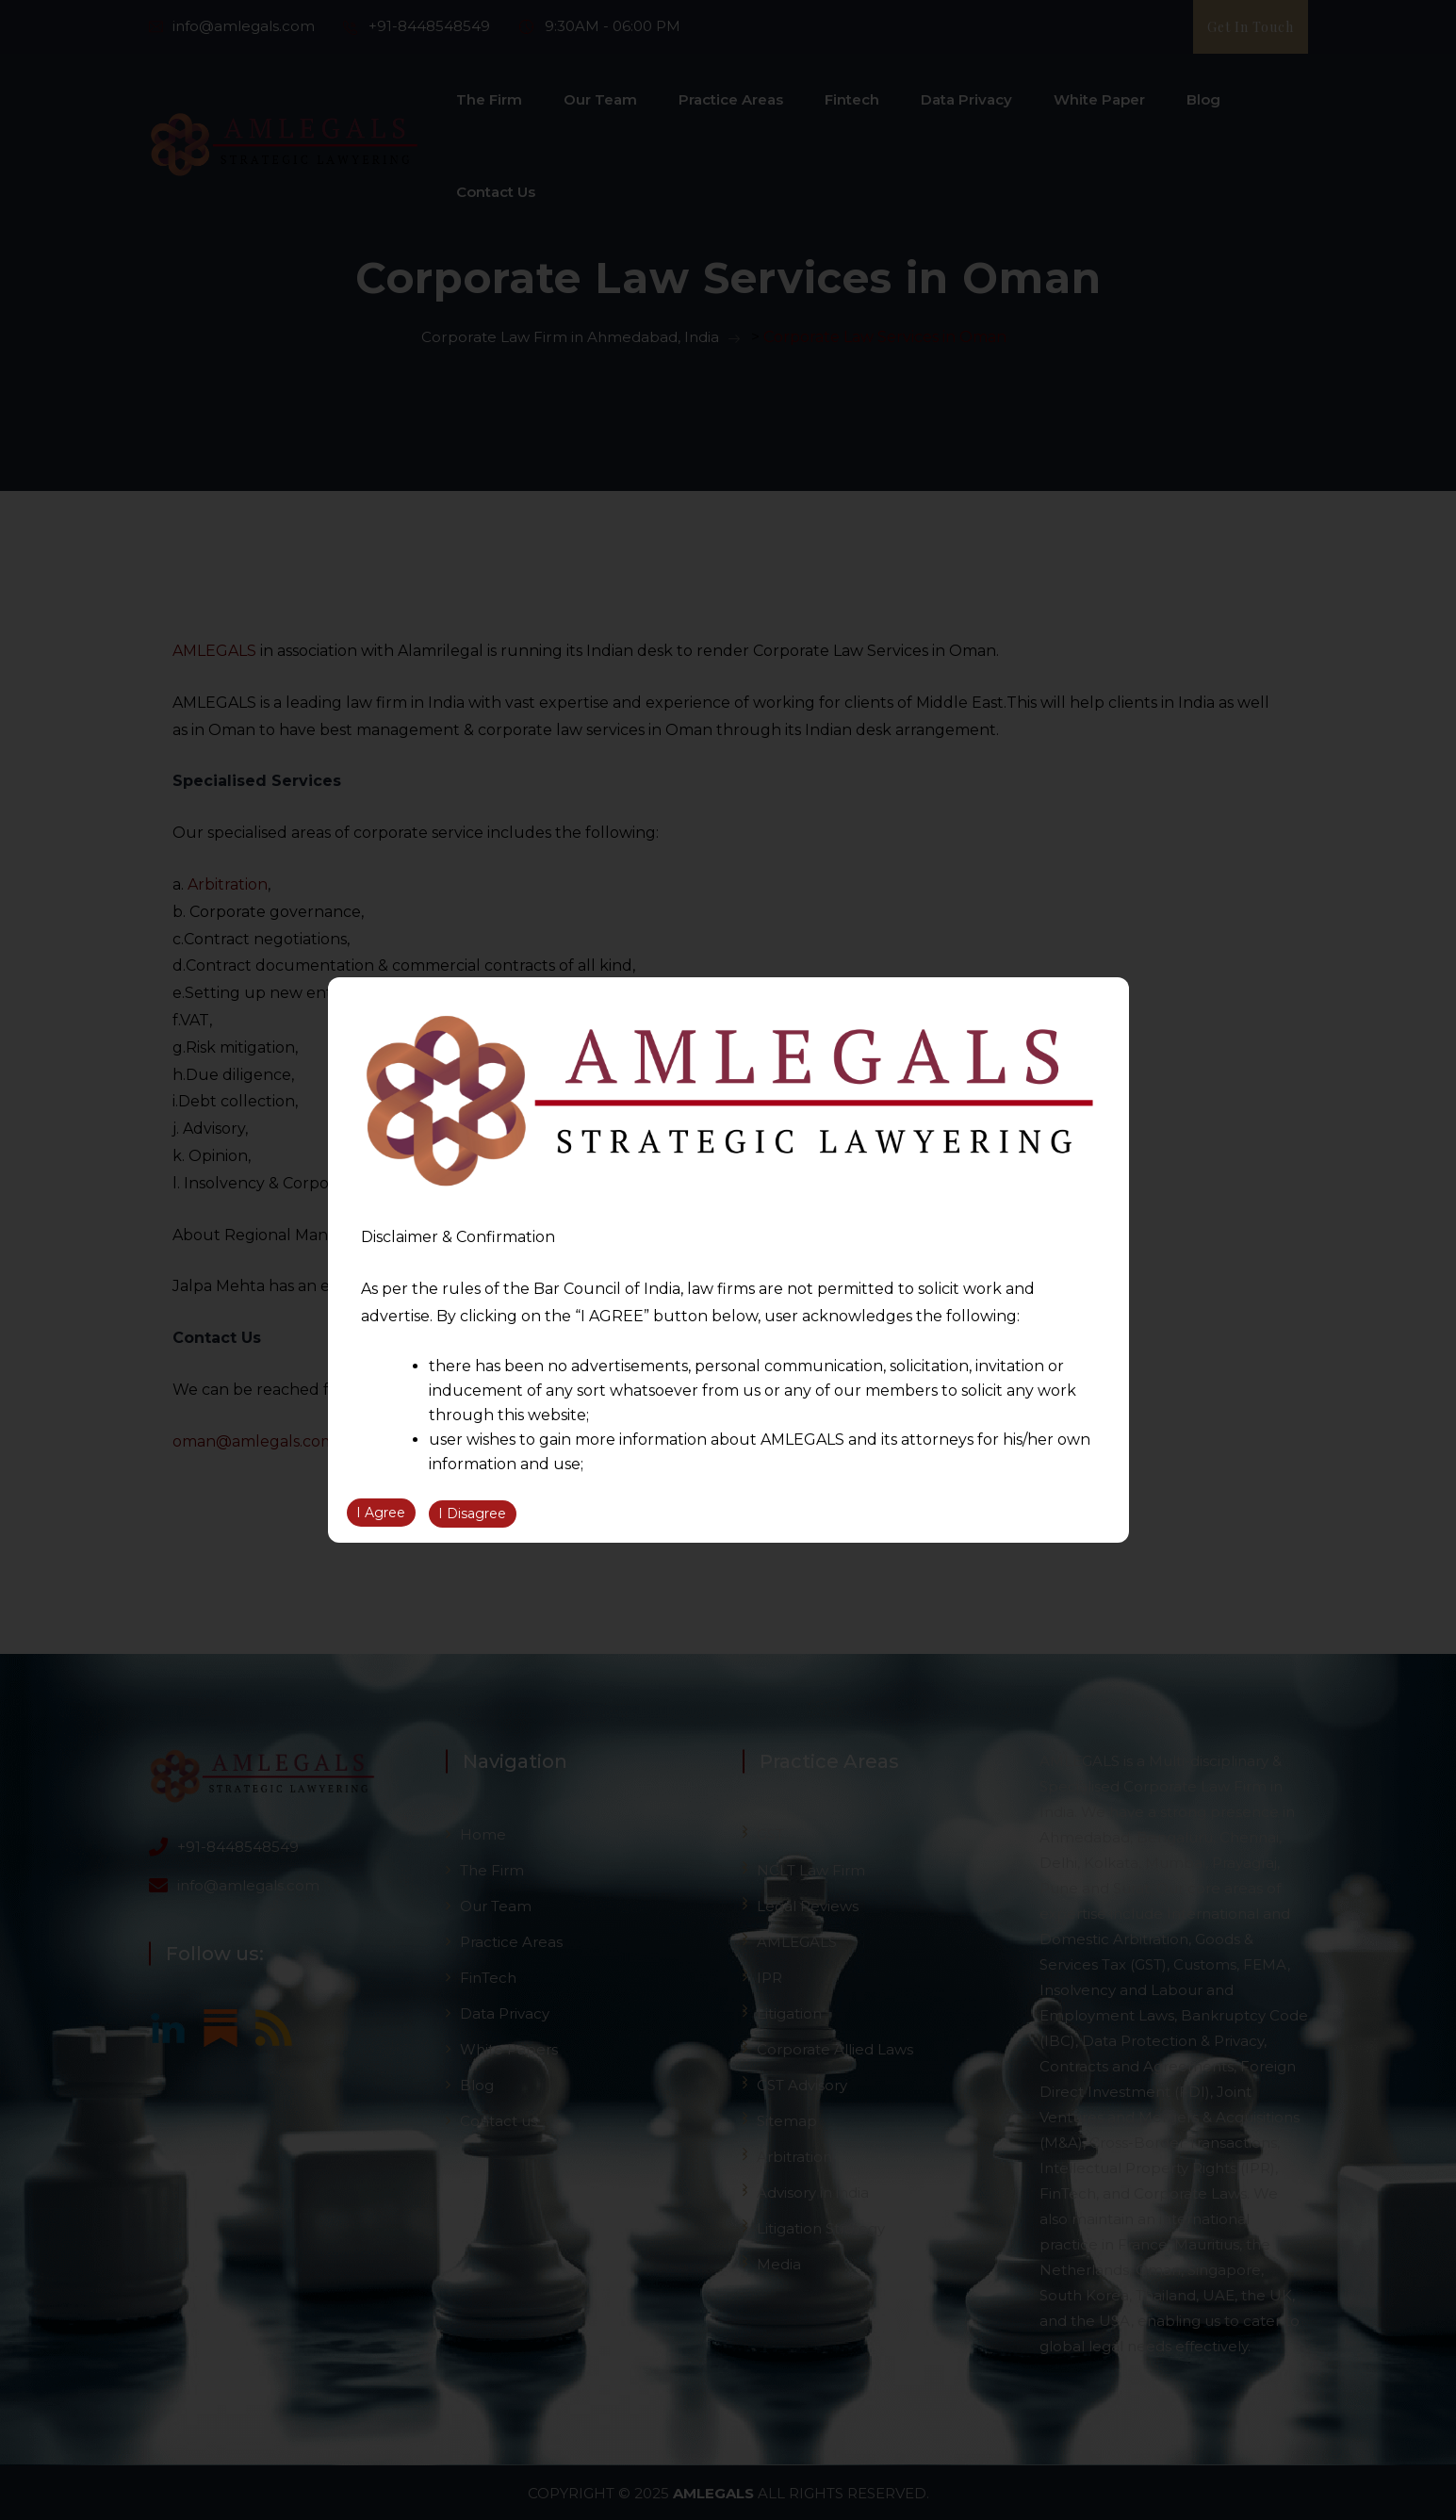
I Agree (380, 1514)
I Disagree (472, 1514)
